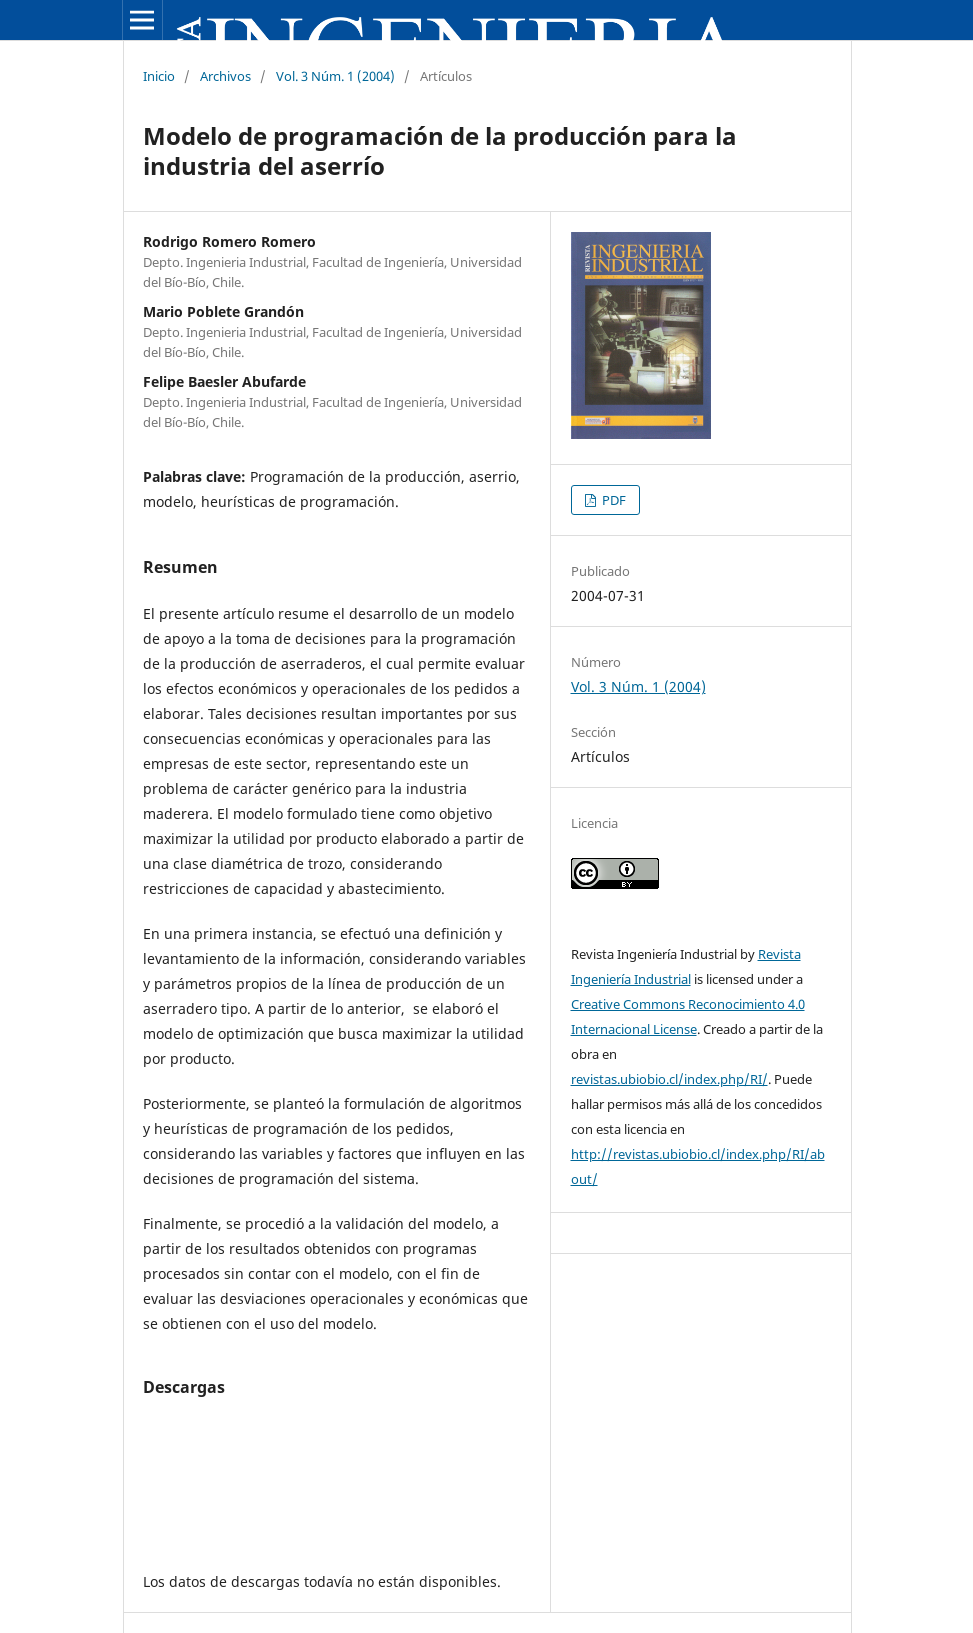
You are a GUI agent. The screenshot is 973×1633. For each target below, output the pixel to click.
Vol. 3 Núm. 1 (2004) (335, 76)
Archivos (225, 76)
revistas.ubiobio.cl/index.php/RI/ (669, 1079)
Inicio (159, 76)
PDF (612, 500)
